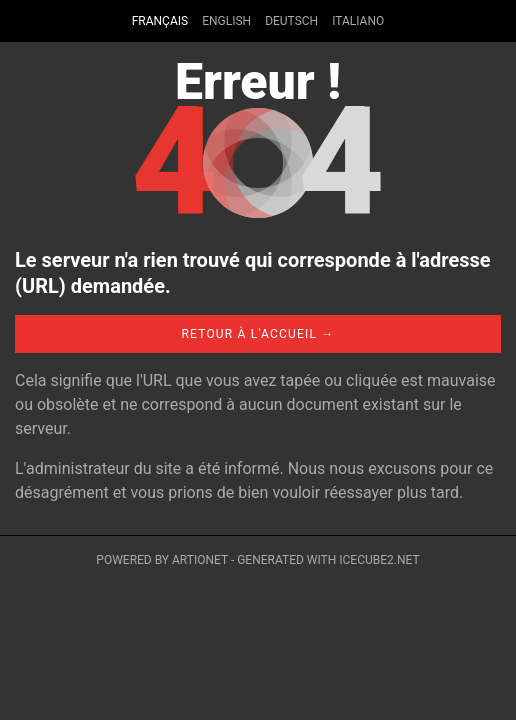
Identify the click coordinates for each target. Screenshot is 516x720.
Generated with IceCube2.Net (328, 560)
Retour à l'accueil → (257, 334)
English (226, 21)
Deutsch (291, 21)
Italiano (358, 21)
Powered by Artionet (162, 560)
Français (160, 21)
